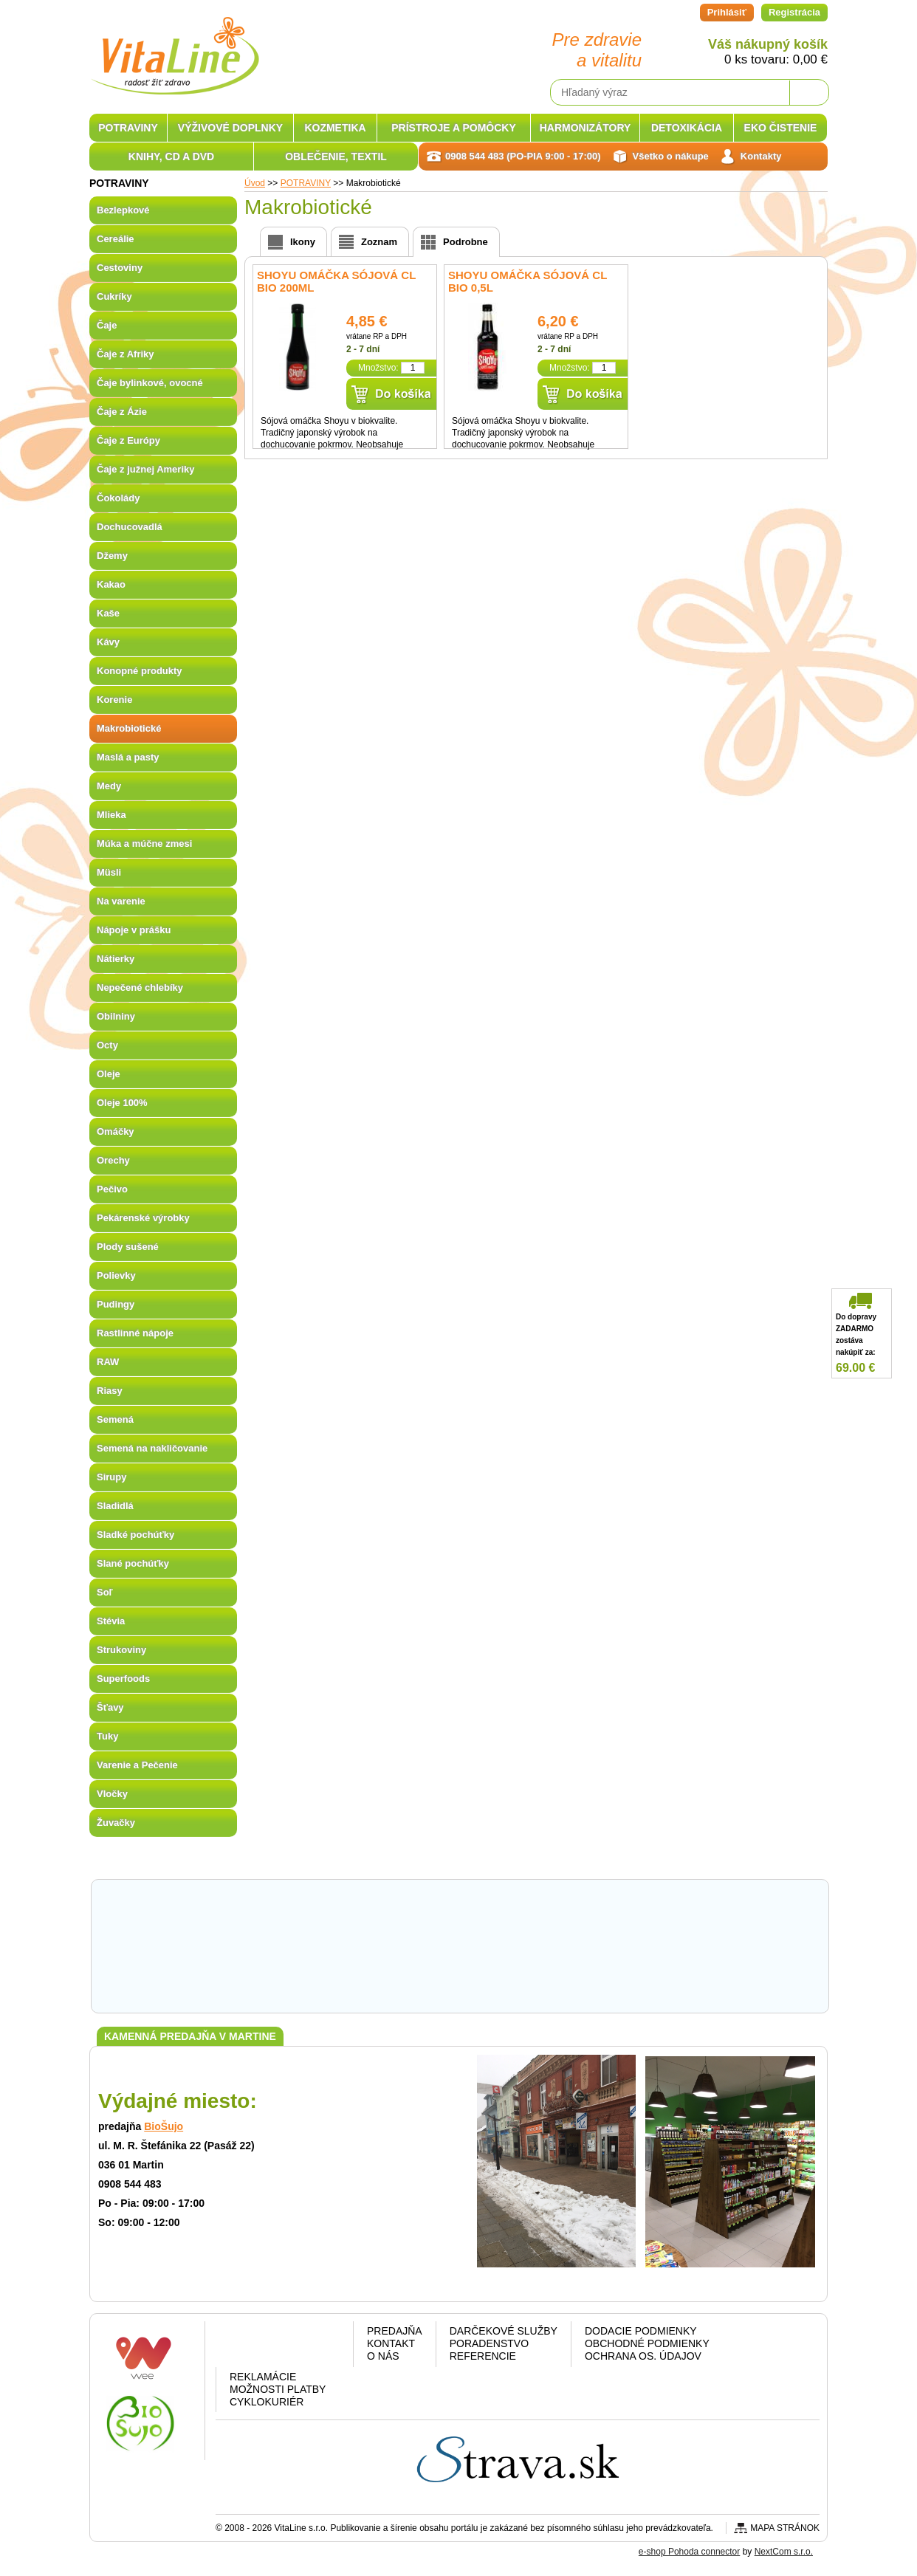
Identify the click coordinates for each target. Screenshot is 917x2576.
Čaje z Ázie (122, 411)
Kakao (111, 584)
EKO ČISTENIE (780, 128)
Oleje (108, 1073)
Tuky (107, 1736)
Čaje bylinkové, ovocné (150, 382)
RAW (108, 1361)
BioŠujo (163, 2126)
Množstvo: (378, 368)
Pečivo (112, 1189)
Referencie (483, 2356)
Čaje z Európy (128, 440)
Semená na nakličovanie (152, 1448)
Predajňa (394, 2331)
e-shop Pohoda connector (689, 2551)
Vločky (112, 1793)
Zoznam (379, 241)
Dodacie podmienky (641, 2331)
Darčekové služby (503, 2331)
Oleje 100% (122, 1102)
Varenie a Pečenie (137, 1764)
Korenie (114, 699)
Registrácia (794, 12)
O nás (383, 2356)
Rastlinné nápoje (135, 1333)
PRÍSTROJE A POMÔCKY (453, 128)
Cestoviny (119, 267)
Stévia (111, 1621)
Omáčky (115, 1131)
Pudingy (115, 1304)
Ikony (302, 241)
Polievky (116, 1275)
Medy (109, 785)
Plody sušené (128, 1246)
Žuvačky (116, 1822)
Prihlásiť (726, 12)
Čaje (107, 325)
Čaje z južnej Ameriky (145, 469)
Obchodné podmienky (647, 2343)
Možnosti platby (278, 2389)
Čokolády (118, 498)
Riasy (110, 1390)
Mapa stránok (785, 2528)
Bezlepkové (123, 210)
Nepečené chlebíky (140, 987)
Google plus (282, 2347)
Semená (115, 1419)
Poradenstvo (489, 2343)
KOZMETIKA (334, 128)
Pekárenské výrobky (143, 1217)
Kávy (108, 642)
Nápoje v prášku (134, 929)
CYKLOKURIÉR (266, 2402)
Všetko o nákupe (671, 156)
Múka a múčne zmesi (144, 843)
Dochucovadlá (129, 526)
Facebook (244, 2347)
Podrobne (465, 241)
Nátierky (115, 958)
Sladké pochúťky (135, 1534)
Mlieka (111, 814)
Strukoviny (121, 1649)
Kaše (108, 613)
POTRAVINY (128, 128)
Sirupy (111, 1477)
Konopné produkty (139, 670)
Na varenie (121, 901)
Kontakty (761, 156)
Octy (107, 1045)
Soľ (105, 1592)
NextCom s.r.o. (784, 2551)
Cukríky (114, 296)
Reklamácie (263, 2377)
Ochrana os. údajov (643, 2356)
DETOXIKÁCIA (686, 128)
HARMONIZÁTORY (585, 128)
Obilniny (116, 1016)
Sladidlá (115, 1505)
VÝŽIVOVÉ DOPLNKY (230, 128)
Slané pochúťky (133, 1563)
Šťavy (110, 1707)
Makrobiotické (129, 728)
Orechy (113, 1160)
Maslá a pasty (128, 757)
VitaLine (174, 47)
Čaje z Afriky (125, 354)
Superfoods (123, 1678)
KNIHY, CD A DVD (171, 156)
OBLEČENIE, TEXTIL (336, 156)
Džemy (112, 555)
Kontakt (391, 2343)
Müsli (109, 872)
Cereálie (115, 238)
